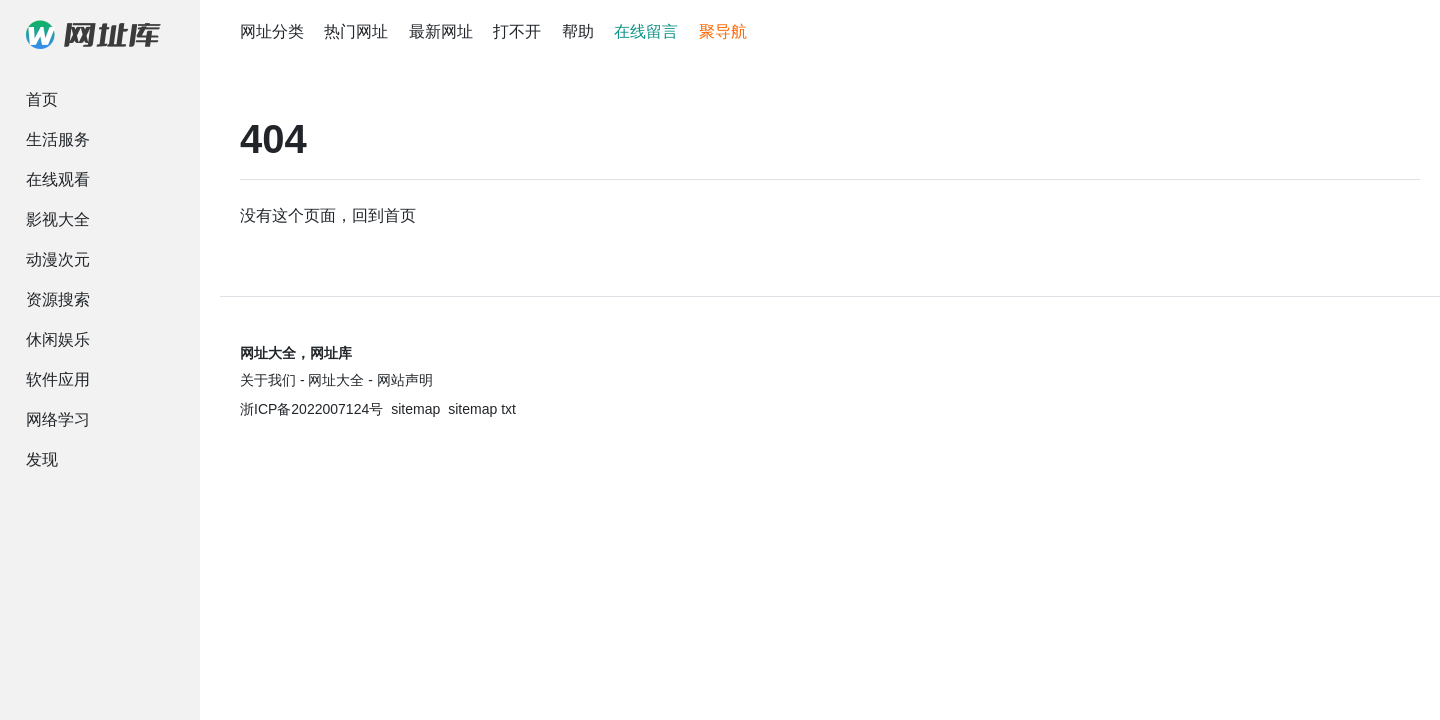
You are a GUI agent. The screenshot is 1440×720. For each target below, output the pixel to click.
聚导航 (723, 31)
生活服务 (58, 139)
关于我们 (268, 380)
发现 (42, 459)
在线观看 (58, 179)
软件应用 (58, 379)
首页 (42, 99)
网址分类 (272, 31)
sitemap (415, 409)
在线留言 (646, 31)
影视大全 (58, 219)
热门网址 (356, 31)
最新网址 (441, 31)
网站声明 (405, 380)
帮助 (578, 31)
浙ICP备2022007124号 (311, 409)
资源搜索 (58, 299)
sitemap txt (482, 409)
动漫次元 (58, 259)
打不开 (517, 31)
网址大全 (336, 380)
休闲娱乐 (58, 339)
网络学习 (58, 419)
